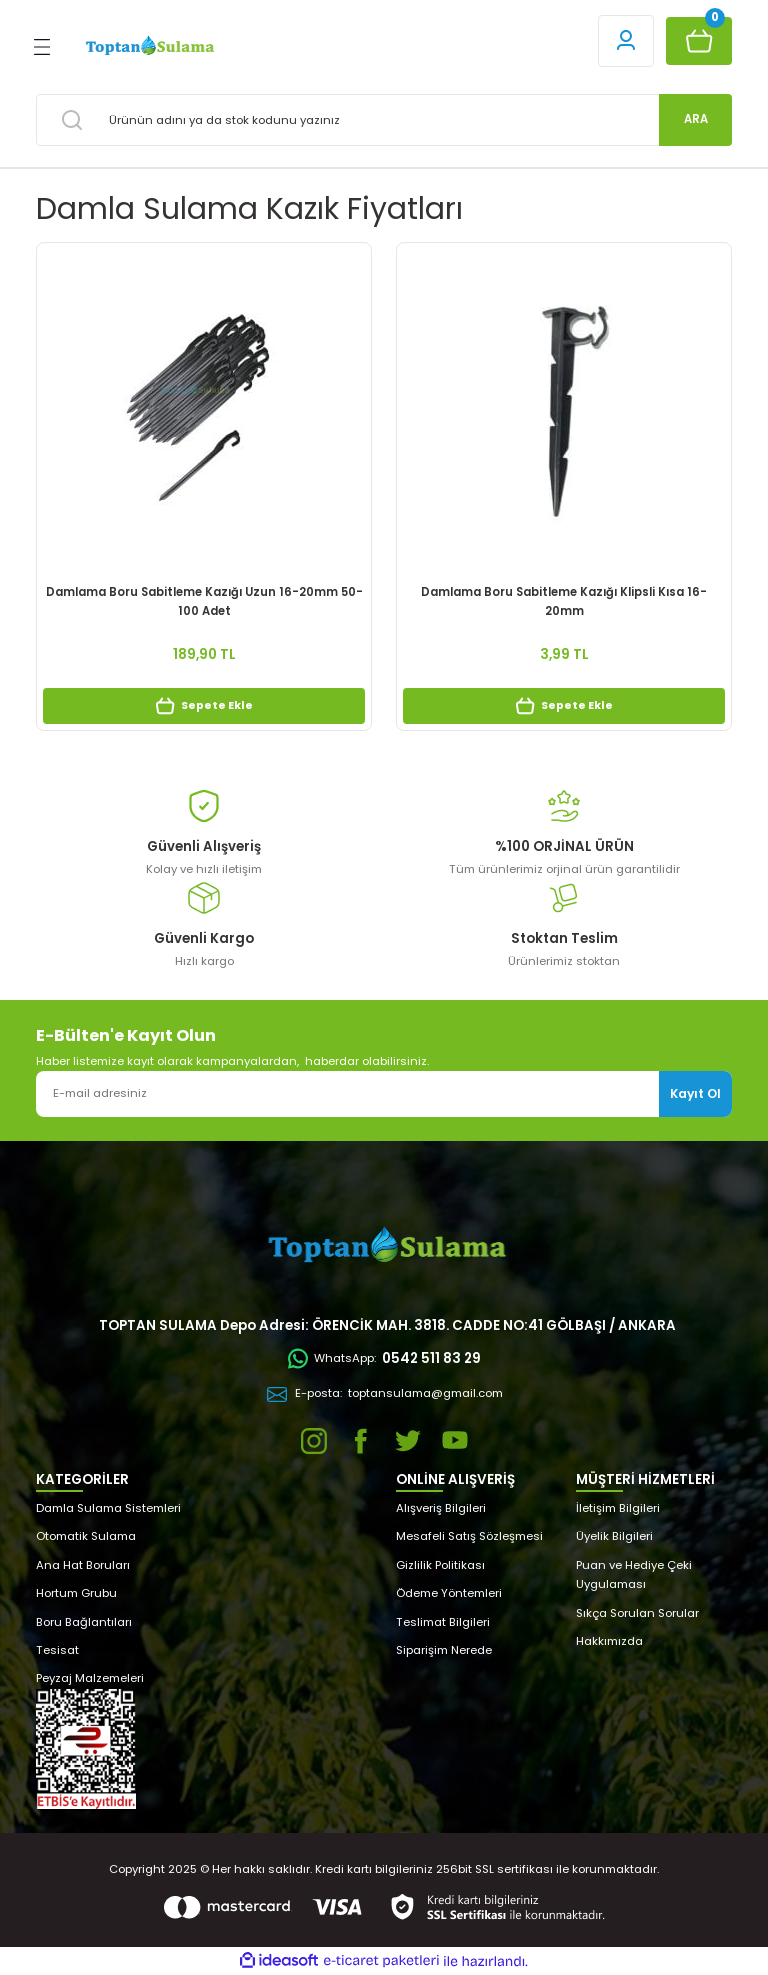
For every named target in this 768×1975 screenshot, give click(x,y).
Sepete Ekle (204, 706)
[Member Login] (626, 41)
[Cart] (699, 41)
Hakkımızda (609, 1641)
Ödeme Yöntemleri (449, 1593)
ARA (696, 119)
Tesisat (57, 1650)
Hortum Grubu (76, 1593)
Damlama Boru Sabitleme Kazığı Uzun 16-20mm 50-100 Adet (204, 601)
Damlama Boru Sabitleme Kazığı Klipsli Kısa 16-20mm (564, 601)
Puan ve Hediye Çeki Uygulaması (634, 1574)
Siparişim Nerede (444, 1650)
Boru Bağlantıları (84, 1622)
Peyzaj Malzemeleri (90, 1678)
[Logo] (148, 46)
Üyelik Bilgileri (614, 1536)
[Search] (384, 120)
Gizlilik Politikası (440, 1565)
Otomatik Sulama (86, 1536)
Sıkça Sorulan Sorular (637, 1613)
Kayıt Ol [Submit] (695, 1093)
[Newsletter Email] (384, 1094)
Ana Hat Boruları (83, 1565)
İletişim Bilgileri (618, 1508)
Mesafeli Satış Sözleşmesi (469, 1536)
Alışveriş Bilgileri (441, 1508)
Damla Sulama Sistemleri (108, 1508)
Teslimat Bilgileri (443, 1622)
